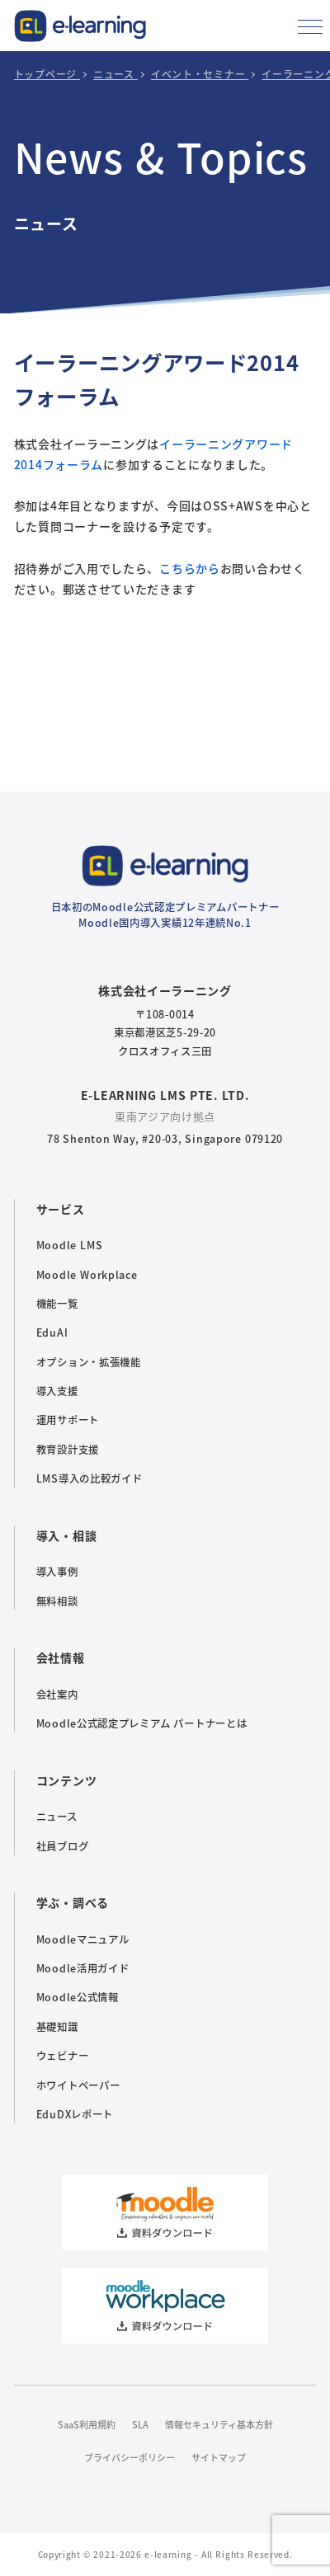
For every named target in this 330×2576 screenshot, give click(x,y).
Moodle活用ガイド (83, 1968)
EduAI (52, 1332)
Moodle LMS (69, 1245)
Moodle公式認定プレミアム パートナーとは (142, 1723)
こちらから (189, 568)
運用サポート (67, 1420)
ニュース (57, 1816)
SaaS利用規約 (87, 2424)
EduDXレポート (74, 2114)
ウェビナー (62, 2055)
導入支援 (57, 1391)
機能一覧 (57, 1303)
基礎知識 (57, 2026)
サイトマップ (218, 2457)
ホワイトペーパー (78, 2085)
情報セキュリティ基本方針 (219, 2424)
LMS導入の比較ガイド (89, 1478)
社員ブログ (62, 1846)
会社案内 (57, 1694)
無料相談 (57, 1601)
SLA (140, 2424)
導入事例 (57, 1571)
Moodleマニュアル (83, 1939)
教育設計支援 (67, 1449)
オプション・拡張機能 (88, 1362)
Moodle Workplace (87, 1274)
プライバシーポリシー (129, 2457)
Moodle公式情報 (77, 1997)
